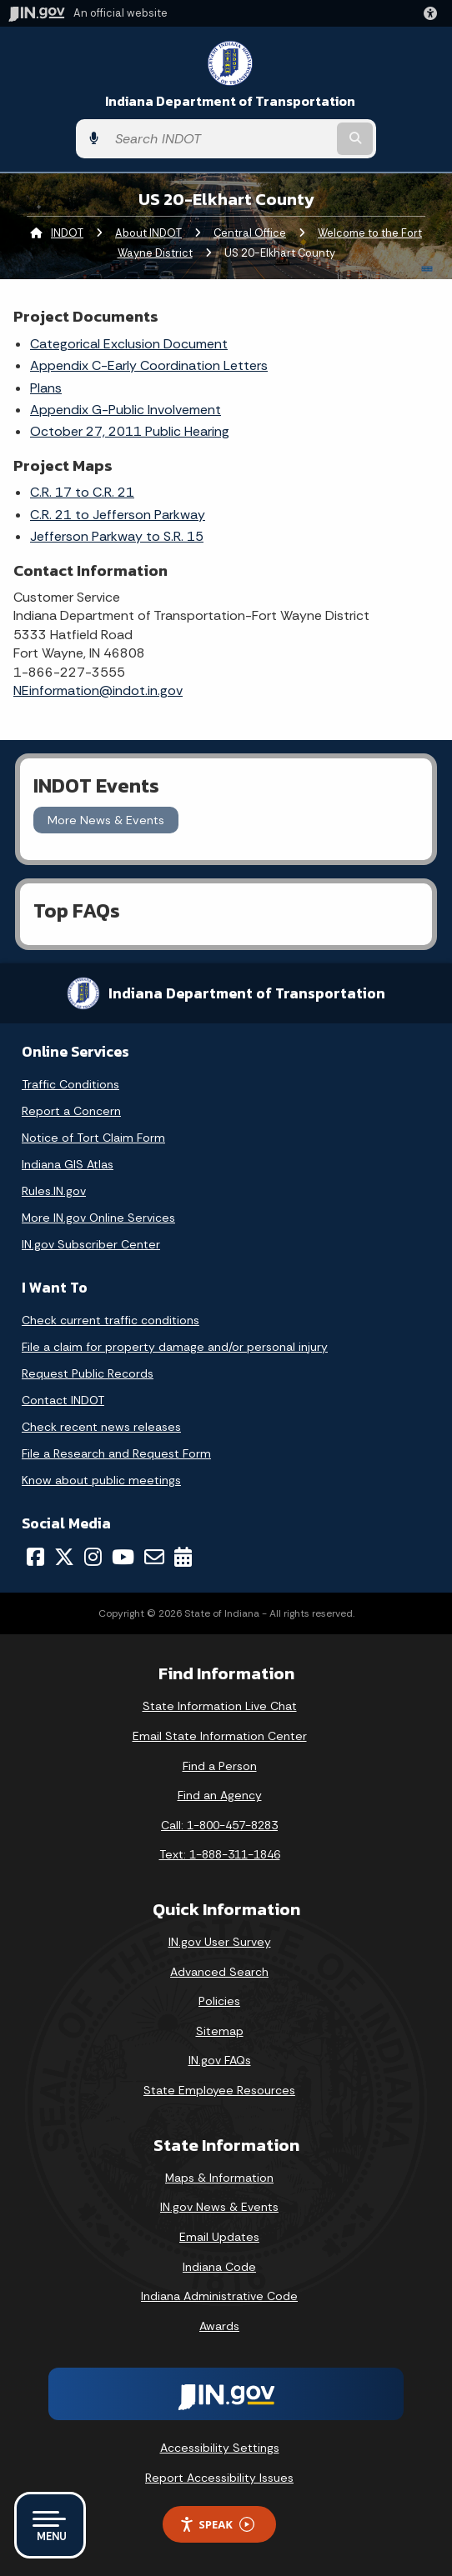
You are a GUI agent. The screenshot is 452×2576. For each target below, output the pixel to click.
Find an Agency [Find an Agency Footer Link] (220, 1795)
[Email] (154, 1557)
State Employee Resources (219, 2090)
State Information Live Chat (220, 1705)
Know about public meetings (101, 1480)
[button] (434, 13)
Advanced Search (219, 1971)
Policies (219, 2000)
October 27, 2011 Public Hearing (129, 431)
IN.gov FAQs (219, 2060)
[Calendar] (183, 1557)
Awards (219, 2325)
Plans (46, 388)
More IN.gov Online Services (98, 1217)
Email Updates (219, 2236)
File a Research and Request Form (116, 1453)
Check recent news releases (101, 1426)
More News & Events (106, 820)
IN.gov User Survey (219, 1941)
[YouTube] (123, 1557)
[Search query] (220, 139)
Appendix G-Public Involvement (125, 409)
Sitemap (220, 2030)
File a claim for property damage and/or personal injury (175, 1346)
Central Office (249, 233)
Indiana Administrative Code (219, 2295)
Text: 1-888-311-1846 (219, 1854)
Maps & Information (219, 2177)
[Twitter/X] (64, 1557)
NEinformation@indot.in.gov (98, 690)
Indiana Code (219, 2266)
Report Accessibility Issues (219, 2477)
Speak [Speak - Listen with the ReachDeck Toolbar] (216, 2525)
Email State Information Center (220, 1735)
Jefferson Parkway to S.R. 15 (116, 536)
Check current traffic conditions (110, 1320)
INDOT (67, 233)
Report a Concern (71, 1110)
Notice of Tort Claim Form (93, 1137)
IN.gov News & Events (219, 2206)
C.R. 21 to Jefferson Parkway (117, 514)
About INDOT (148, 233)
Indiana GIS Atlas (67, 1164)
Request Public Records (87, 1373)
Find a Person (220, 1765)
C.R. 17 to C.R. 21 (82, 492)
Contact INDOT (63, 1400)
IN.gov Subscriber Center (91, 1244)
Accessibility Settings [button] (219, 2447)
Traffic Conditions (70, 1084)
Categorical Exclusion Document (129, 344)
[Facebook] (35, 1557)
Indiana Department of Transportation (230, 101)
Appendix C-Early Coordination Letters (149, 365)
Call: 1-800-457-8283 (219, 1825)
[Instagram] (93, 1557)
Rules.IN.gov (54, 1190)
